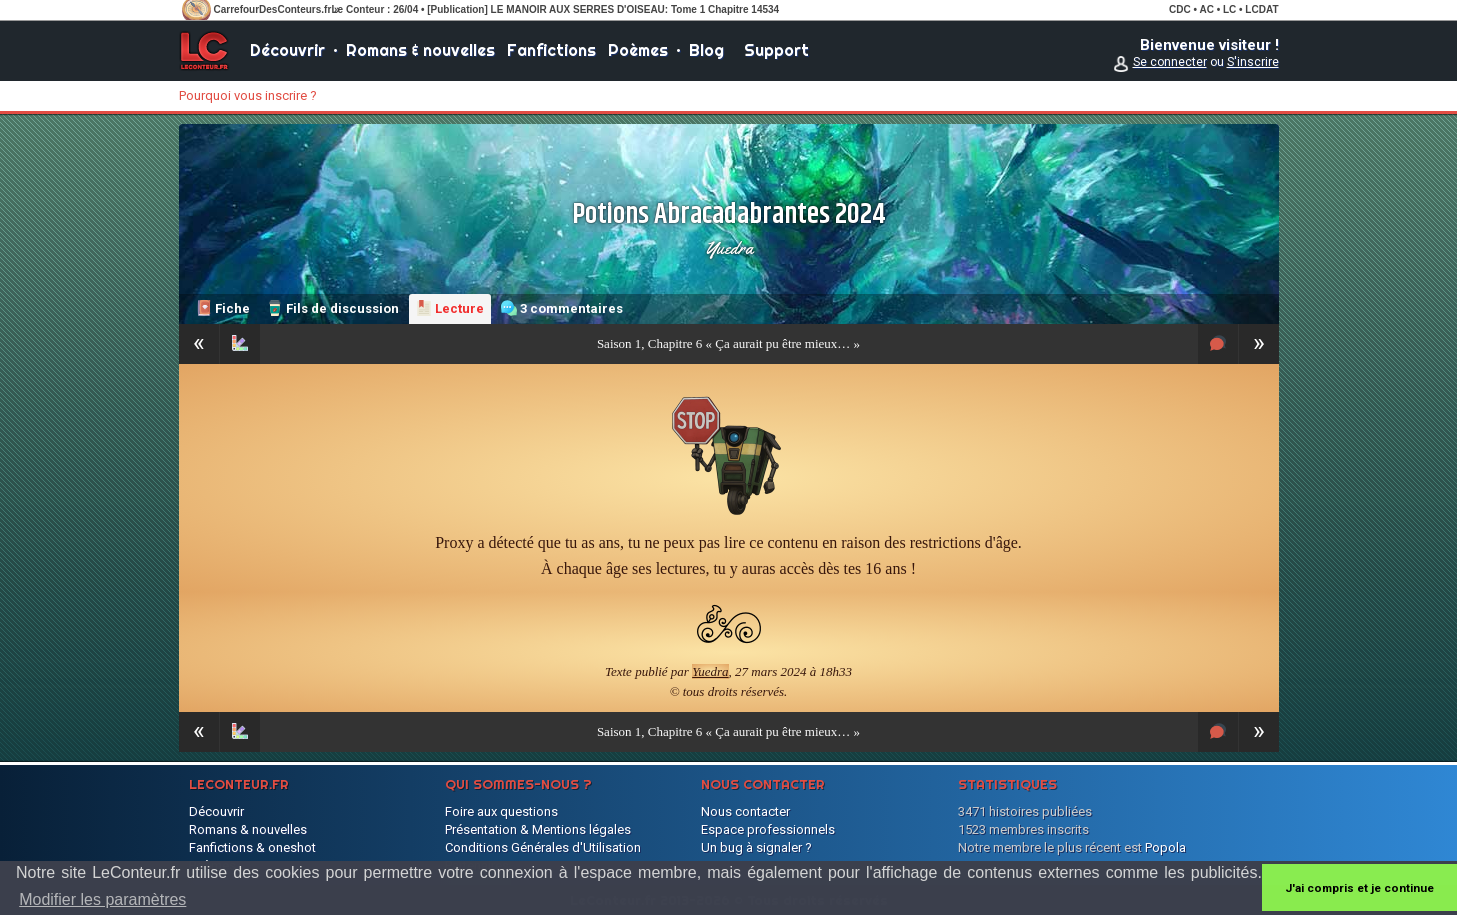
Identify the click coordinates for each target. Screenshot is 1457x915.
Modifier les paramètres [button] (102, 899)
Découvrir (287, 50)
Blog (706, 50)
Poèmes (638, 50)
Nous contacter (745, 811)
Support (776, 50)
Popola (1165, 847)
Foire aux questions (501, 811)
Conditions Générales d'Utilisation (543, 847)
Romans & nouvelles (420, 50)
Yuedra (729, 248)
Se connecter (1170, 62)
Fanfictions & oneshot (252, 847)
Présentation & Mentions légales (538, 829)
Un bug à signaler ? (756, 847)
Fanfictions (551, 50)
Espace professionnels (768, 829)
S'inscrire (1253, 62)
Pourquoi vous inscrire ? (248, 95)
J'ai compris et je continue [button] (1359, 888)
